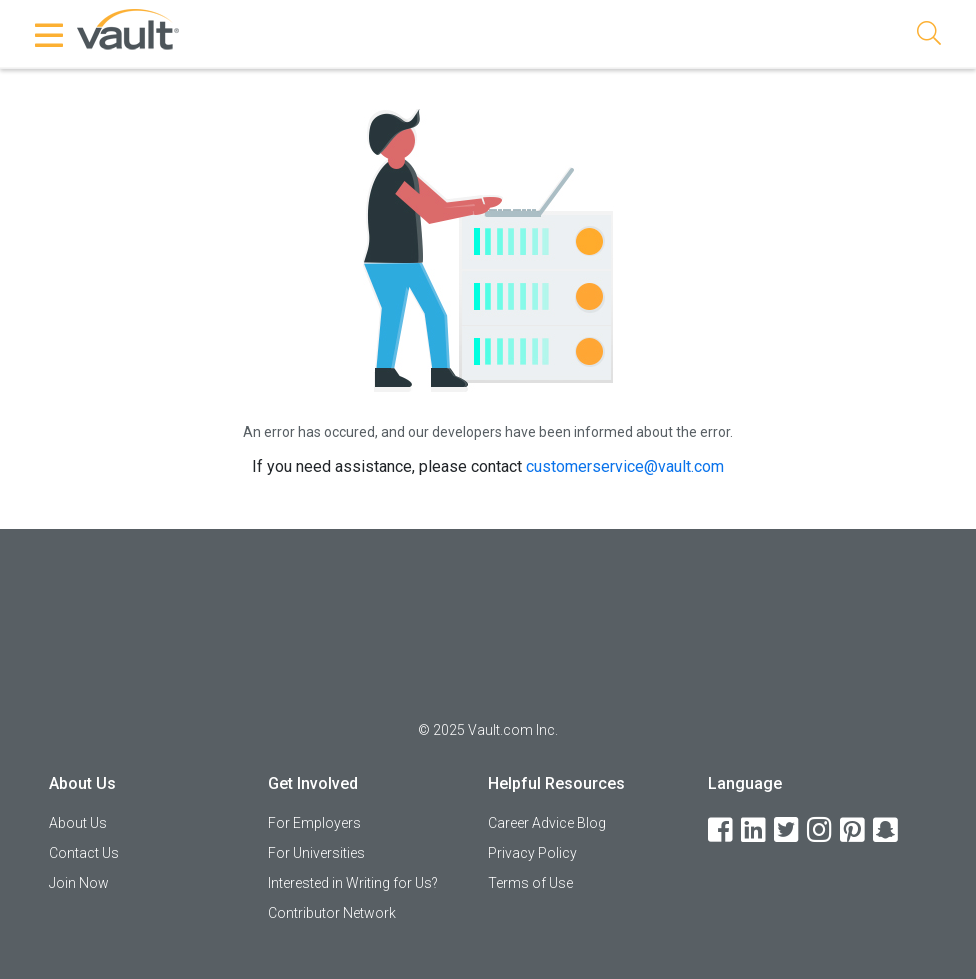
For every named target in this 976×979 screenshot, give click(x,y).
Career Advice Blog (547, 823)
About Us (78, 823)
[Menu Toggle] (50, 35)
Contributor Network (332, 913)
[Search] (929, 36)
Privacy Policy (532, 853)
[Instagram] (821, 830)
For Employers (314, 823)
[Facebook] (722, 830)
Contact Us (84, 853)
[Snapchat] (887, 830)
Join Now (79, 883)
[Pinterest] (854, 830)
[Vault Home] (128, 28)
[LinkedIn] (755, 830)
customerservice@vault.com (625, 466)
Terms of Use (530, 883)
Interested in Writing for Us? (353, 883)
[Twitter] (788, 830)
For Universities (316, 853)
